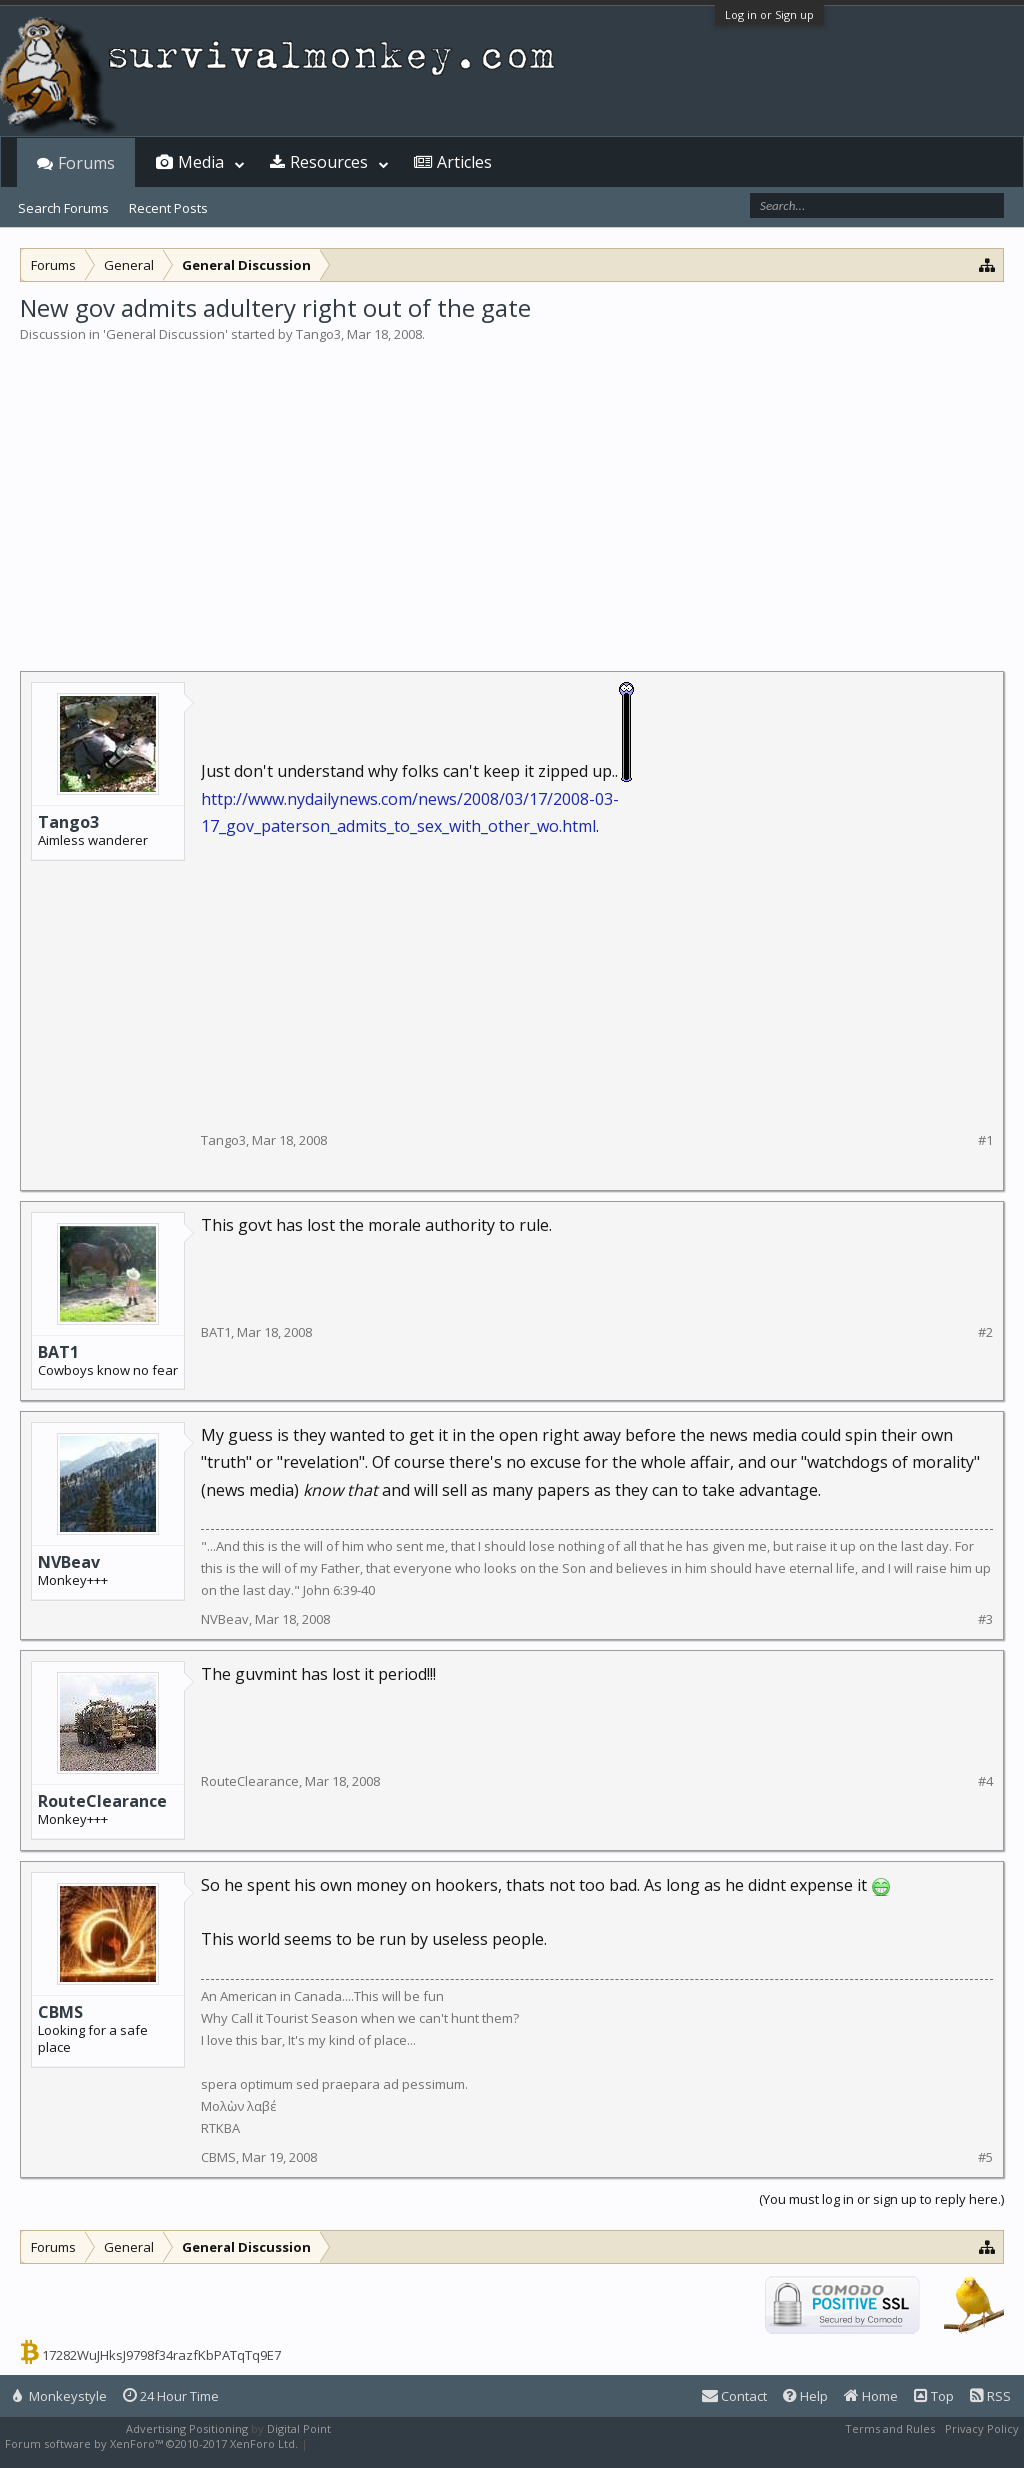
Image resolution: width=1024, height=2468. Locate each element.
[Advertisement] (512, 494)
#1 (985, 1140)
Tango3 (318, 334)
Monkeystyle (60, 2396)
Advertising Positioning (187, 2428)
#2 (985, 1332)
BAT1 (58, 1352)
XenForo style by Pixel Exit (381, 2443)
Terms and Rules (890, 2428)
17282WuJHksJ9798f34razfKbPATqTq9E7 (161, 2355)
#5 (985, 2157)
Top (934, 2396)
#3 (985, 1619)
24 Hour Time (171, 2396)
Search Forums (63, 208)
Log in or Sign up (769, 14)
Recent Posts (168, 208)
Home (871, 2396)
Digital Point (299, 2428)
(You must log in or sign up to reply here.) (881, 2199)
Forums (86, 163)
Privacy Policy (982, 2428)
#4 (985, 1781)
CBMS (60, 2012)
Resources (329, 162)
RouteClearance (102, 1801)
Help (805, 2396)
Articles (464, 162)
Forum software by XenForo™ (151, 2443)
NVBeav (69, 1562)
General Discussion (165, 334)
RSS (990, 2396)
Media (201, 162)
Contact (734, 2396)
